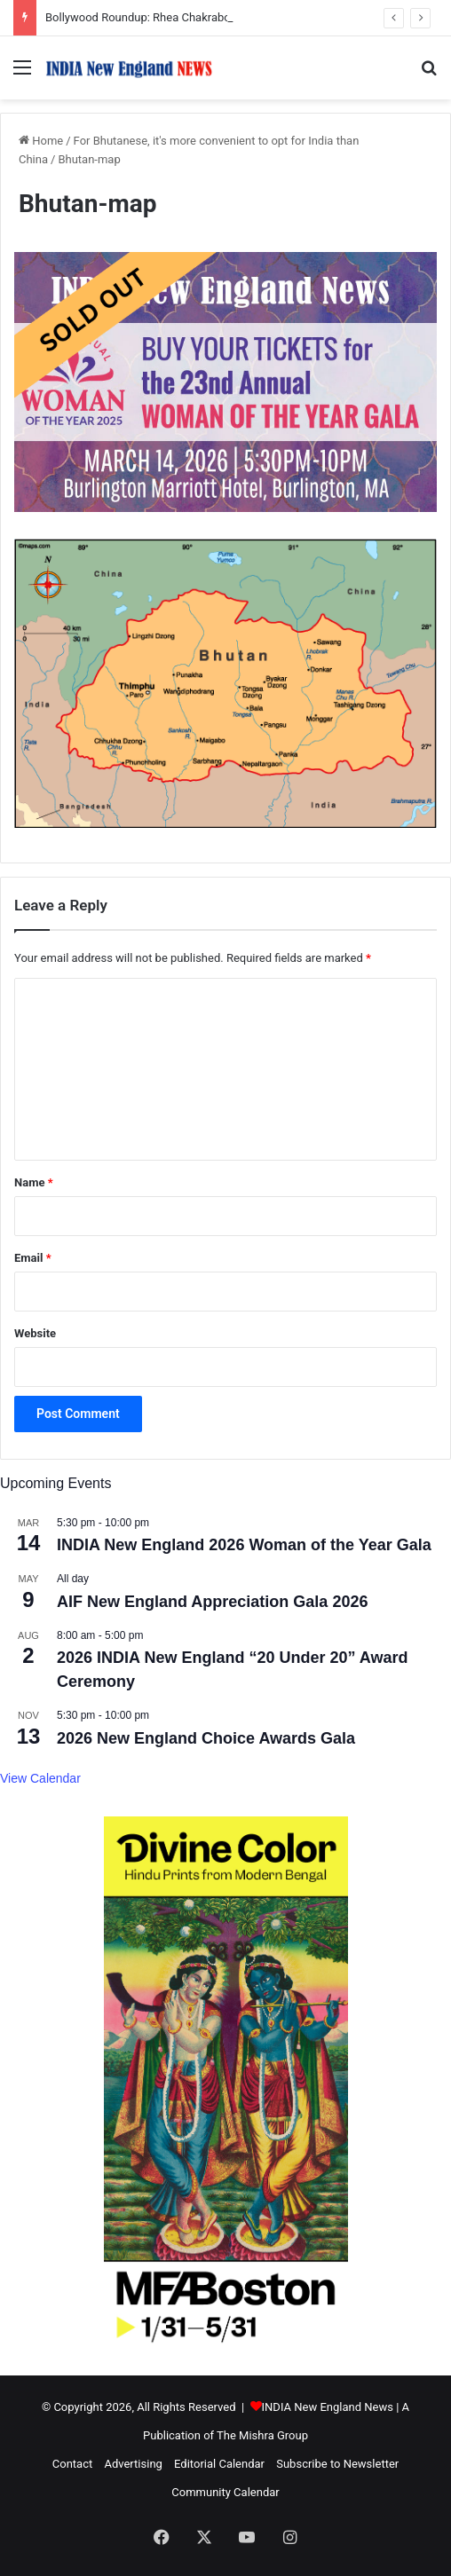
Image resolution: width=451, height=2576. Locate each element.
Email (32, 1257)
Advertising (133, 2463)
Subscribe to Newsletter (337, 2463)
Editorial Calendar (219, 2463)
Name (33, 1182)
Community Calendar (225, 2492)
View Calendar (40, 1778)
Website (35, 1333)
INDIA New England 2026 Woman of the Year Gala (244, 1545)
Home (41, 140)
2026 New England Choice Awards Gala (206, 1738)
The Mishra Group (262, 2435)
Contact (72, 2463)
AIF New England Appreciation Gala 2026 (212, 1602)
